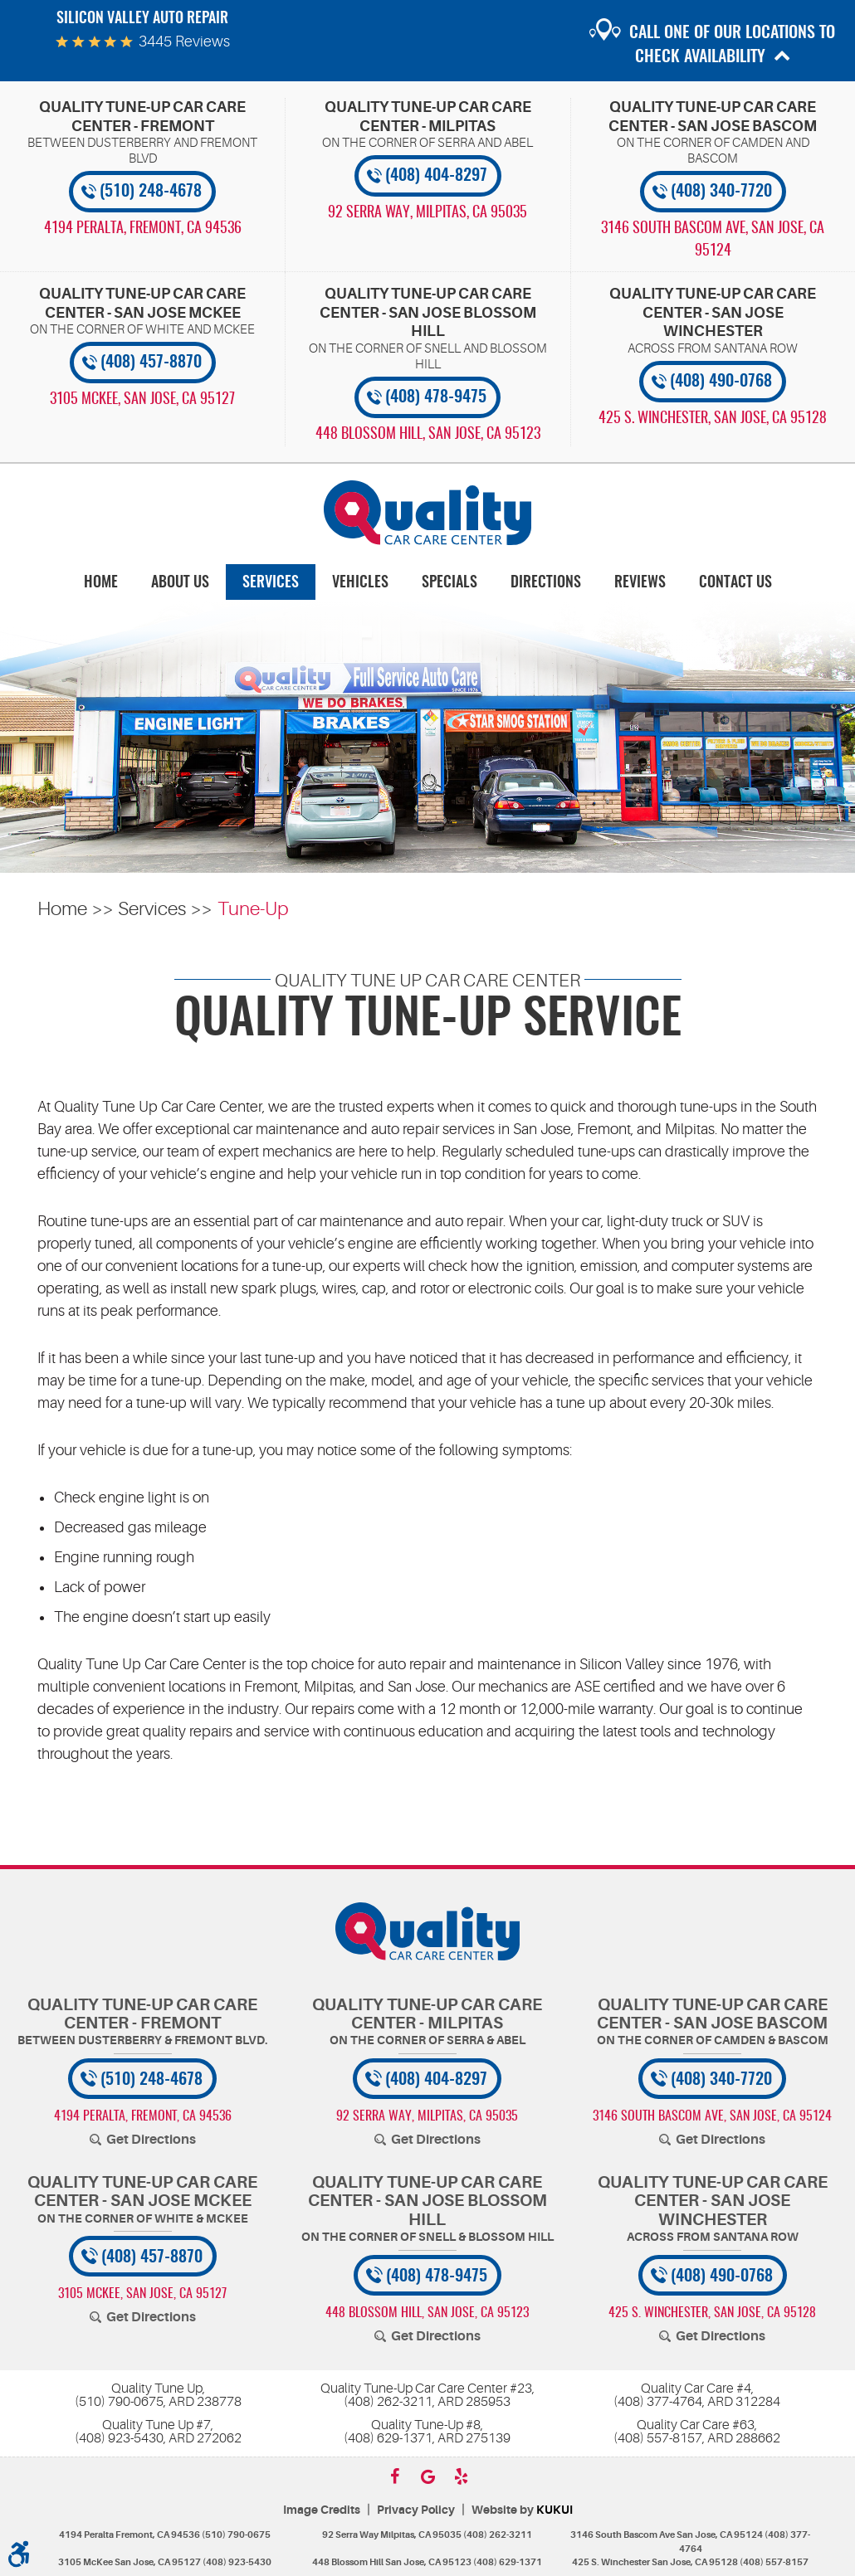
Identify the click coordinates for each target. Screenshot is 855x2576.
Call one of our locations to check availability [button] (732, 45)
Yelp (460, 2476)
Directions (546, 583)
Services (270, 583)
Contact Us (735, 583)
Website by (522, 2510)
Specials (449, 583)
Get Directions (151, 2139)
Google (427, 2476)
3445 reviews (184, 41)
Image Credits (321, 2510)
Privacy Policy (416, 2510)
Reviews (640, 583)
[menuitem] (100, 582)
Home (101, 583)
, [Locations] (143, 229)
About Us (180, 583)
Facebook (394, 2476)
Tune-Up (252, 908)
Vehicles (360, 583)
